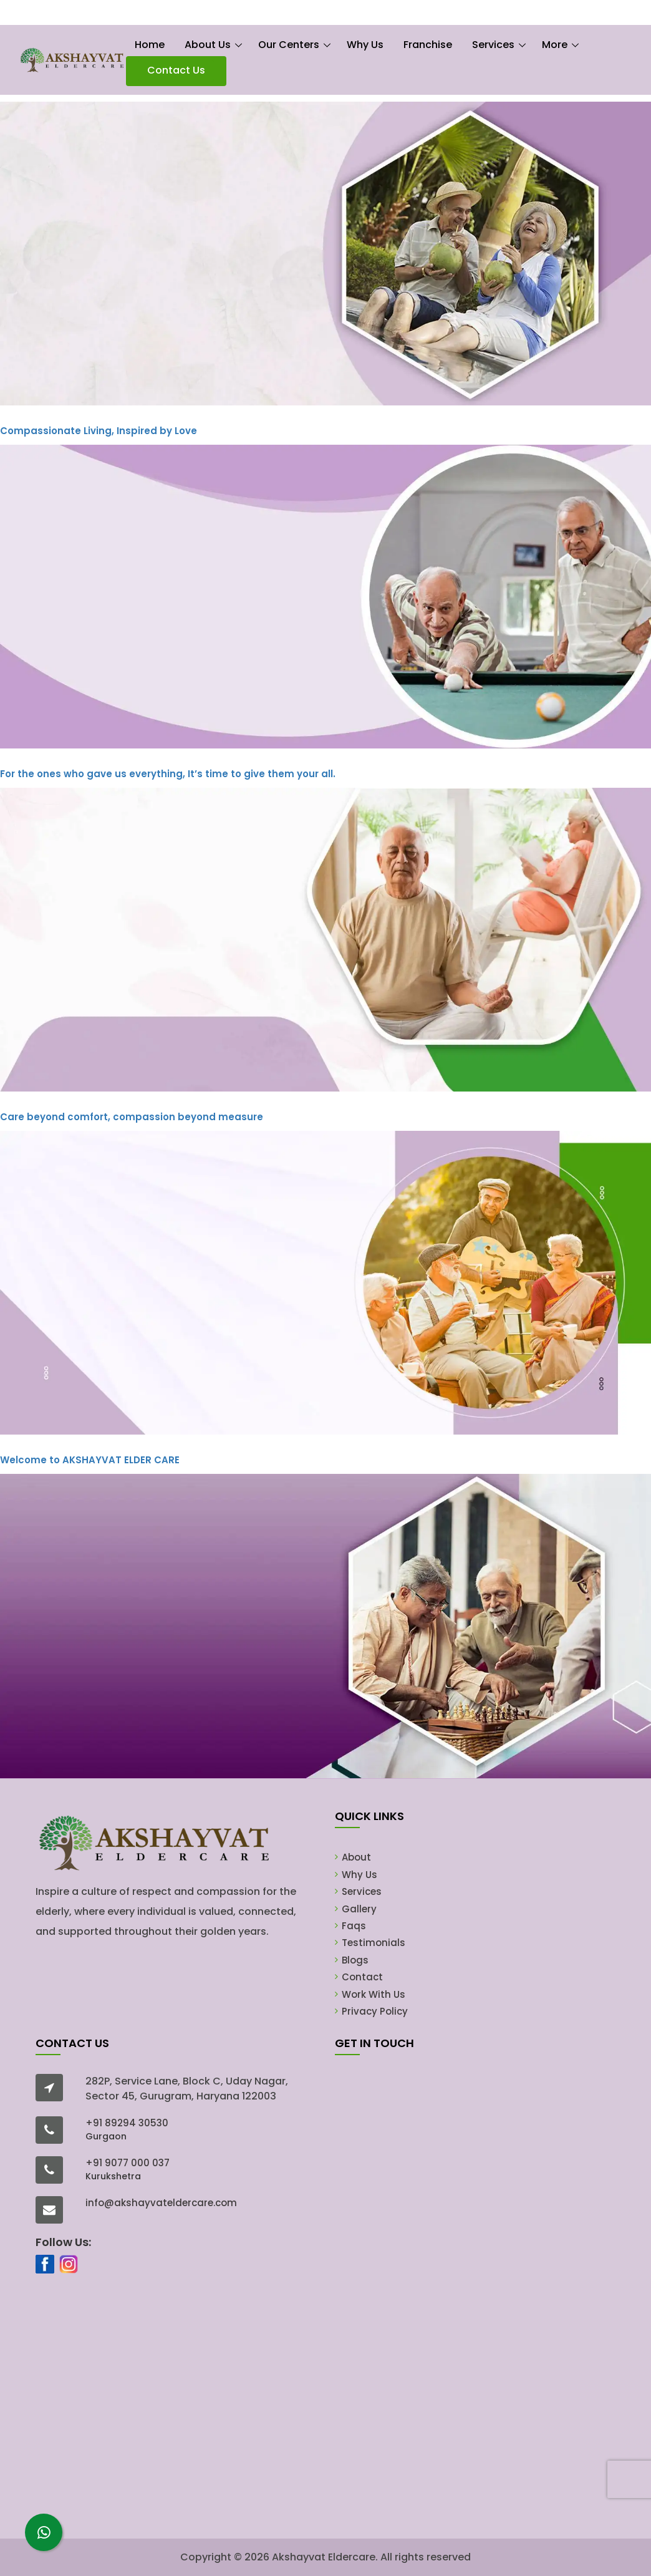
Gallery (359, 1908)
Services (493, 44)
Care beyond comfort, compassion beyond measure (131, 1116)
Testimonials (373, 1942)
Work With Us (373, 1994)
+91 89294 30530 (126, 2122)
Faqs (354, 1925)
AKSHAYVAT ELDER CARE (90, 1459)
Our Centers (288, 44)
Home (150, 44)
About (356, 1857)
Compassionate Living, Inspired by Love (98, 430)
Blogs (355, 1960)
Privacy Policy (375, 2011)
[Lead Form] (474, 2292)
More (554, 44)
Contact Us (176, 70)
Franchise (427, 44)
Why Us (365, 44)
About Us (208, 44)
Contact (362, 1976)
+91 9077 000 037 (127, 2162)
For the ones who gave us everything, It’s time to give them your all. (167, 773)
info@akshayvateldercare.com (161, 2202)
